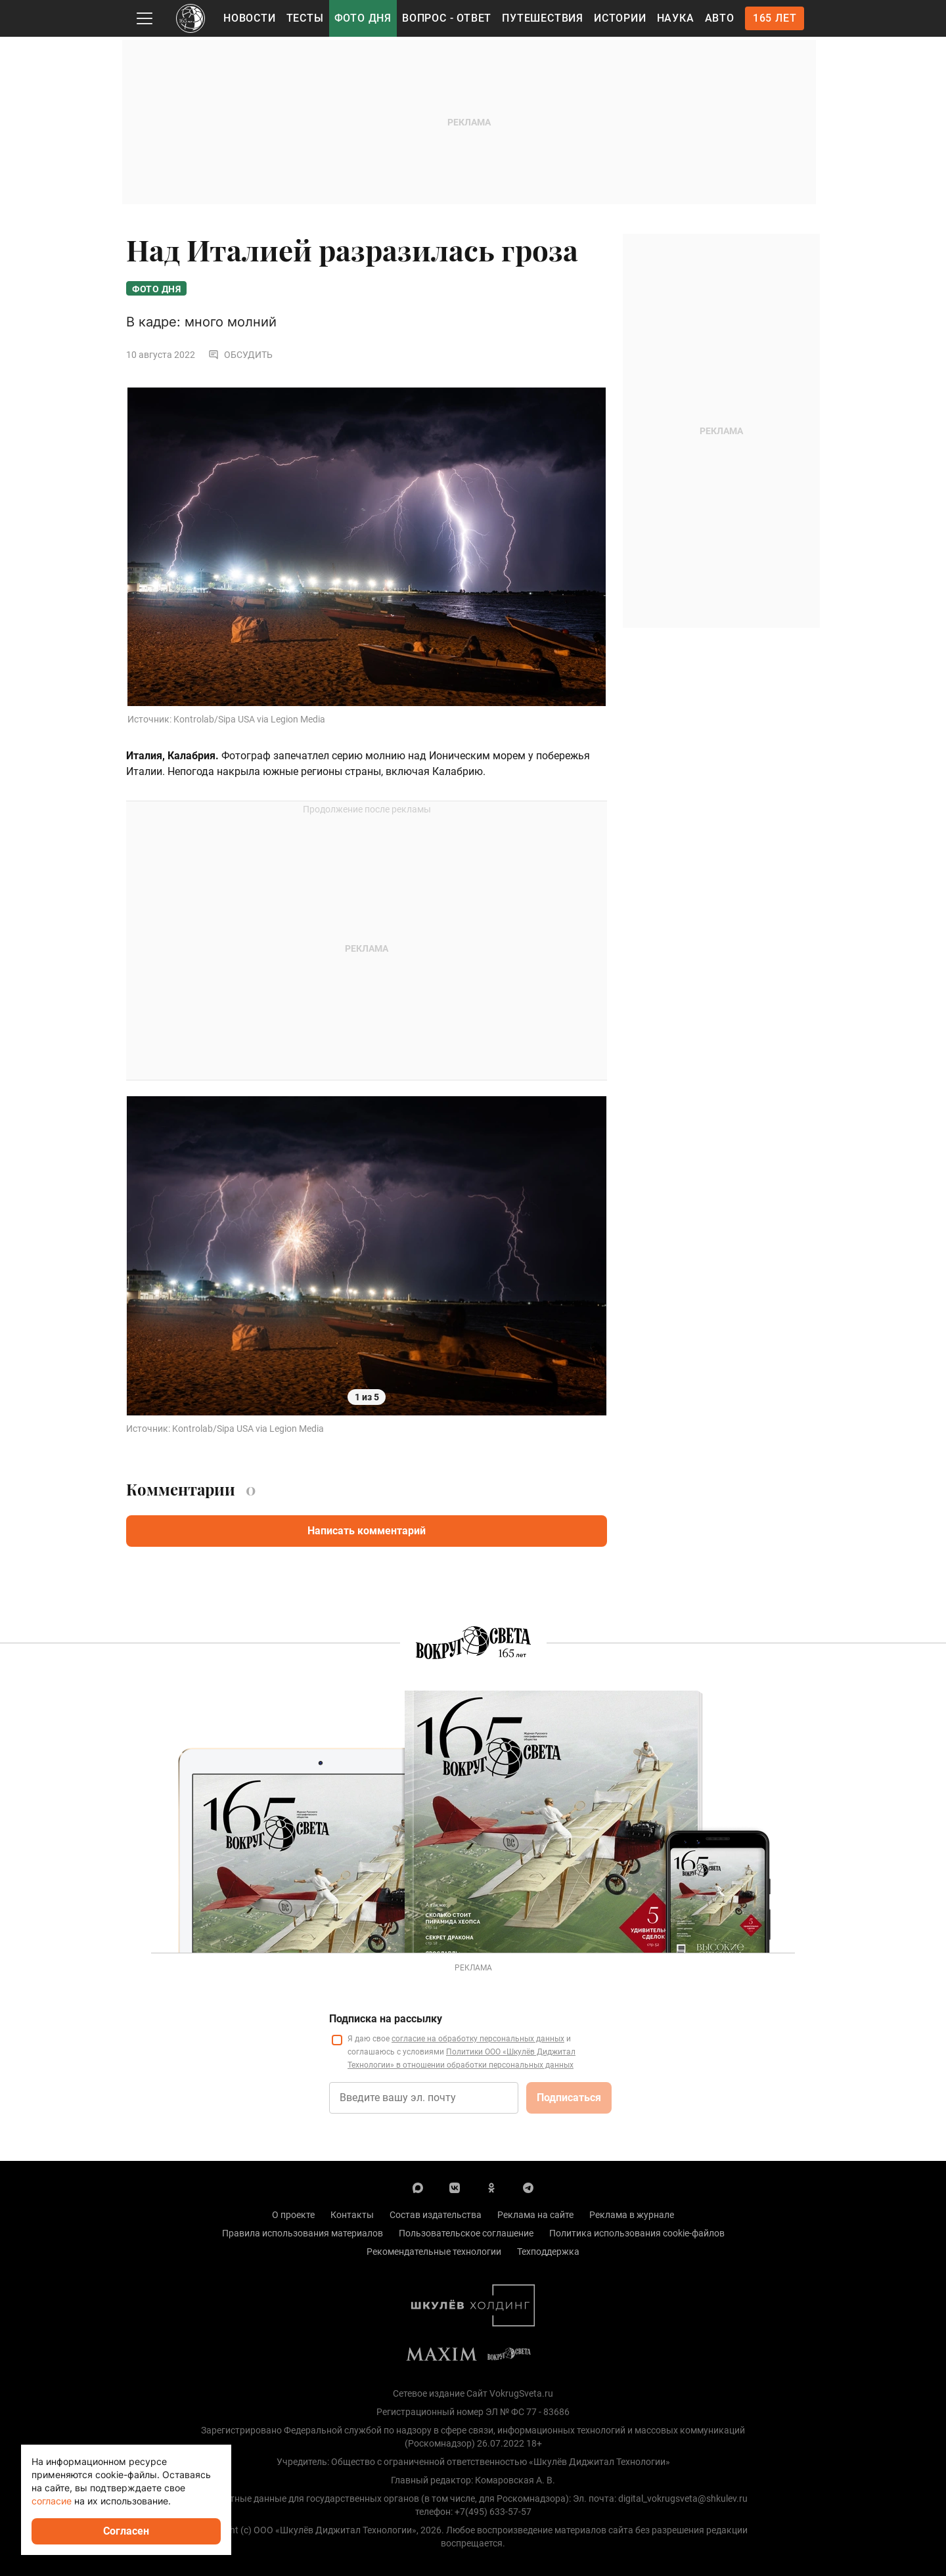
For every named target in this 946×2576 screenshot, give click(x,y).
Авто (719, 18)
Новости (249, 18)
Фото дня (363, 18)
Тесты (305, 18)
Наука (675, 18)
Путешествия (542, 18)
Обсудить (240, 354)
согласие (52, 2500)
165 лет (775, 18)
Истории (620, 18)
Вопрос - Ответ (446, 18)
